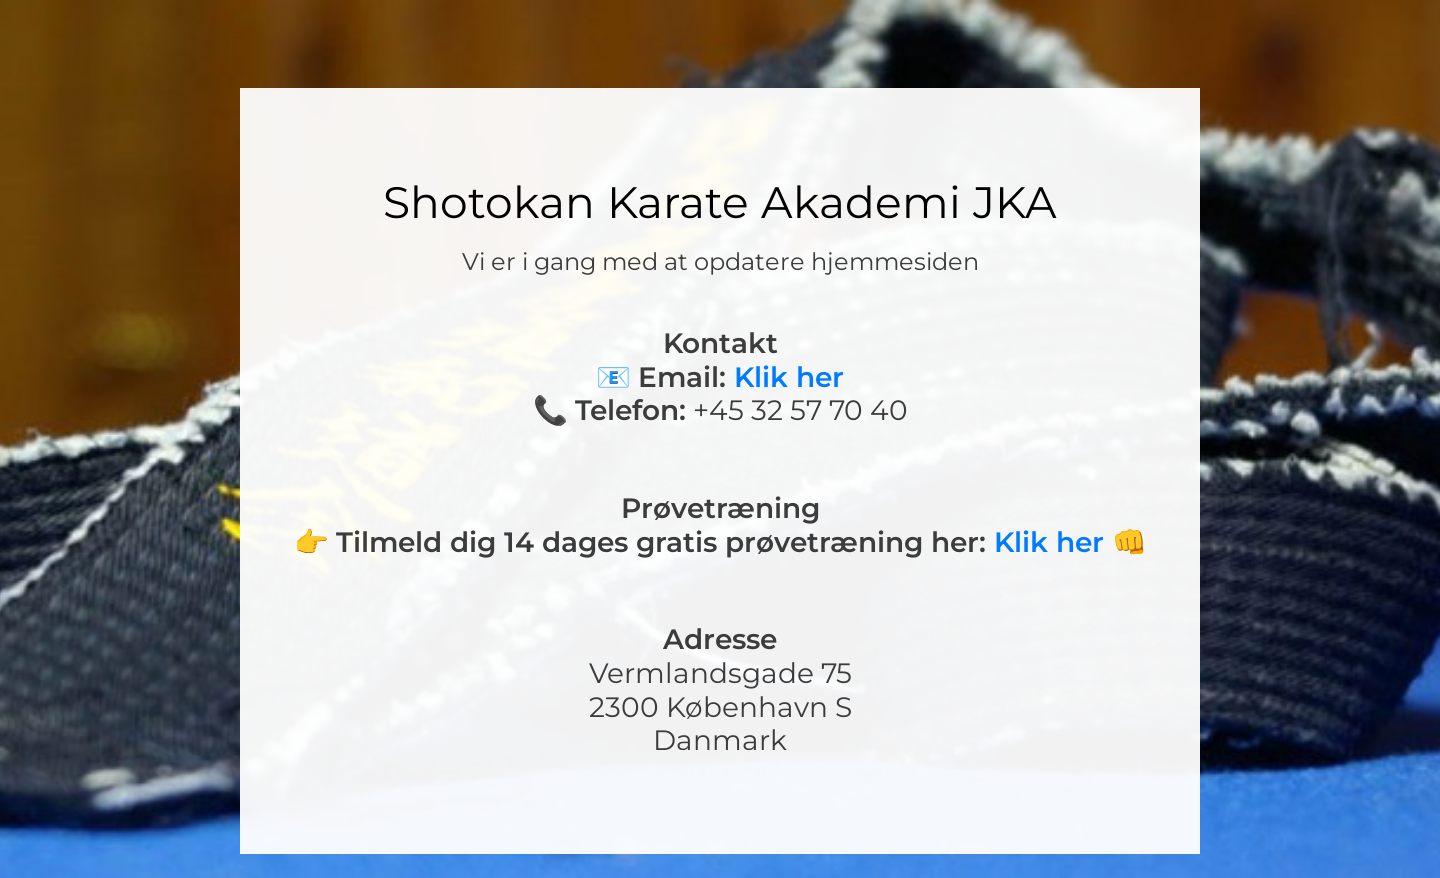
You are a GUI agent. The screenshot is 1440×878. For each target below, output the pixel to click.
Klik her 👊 (1070, 542)
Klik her (789, 377)
